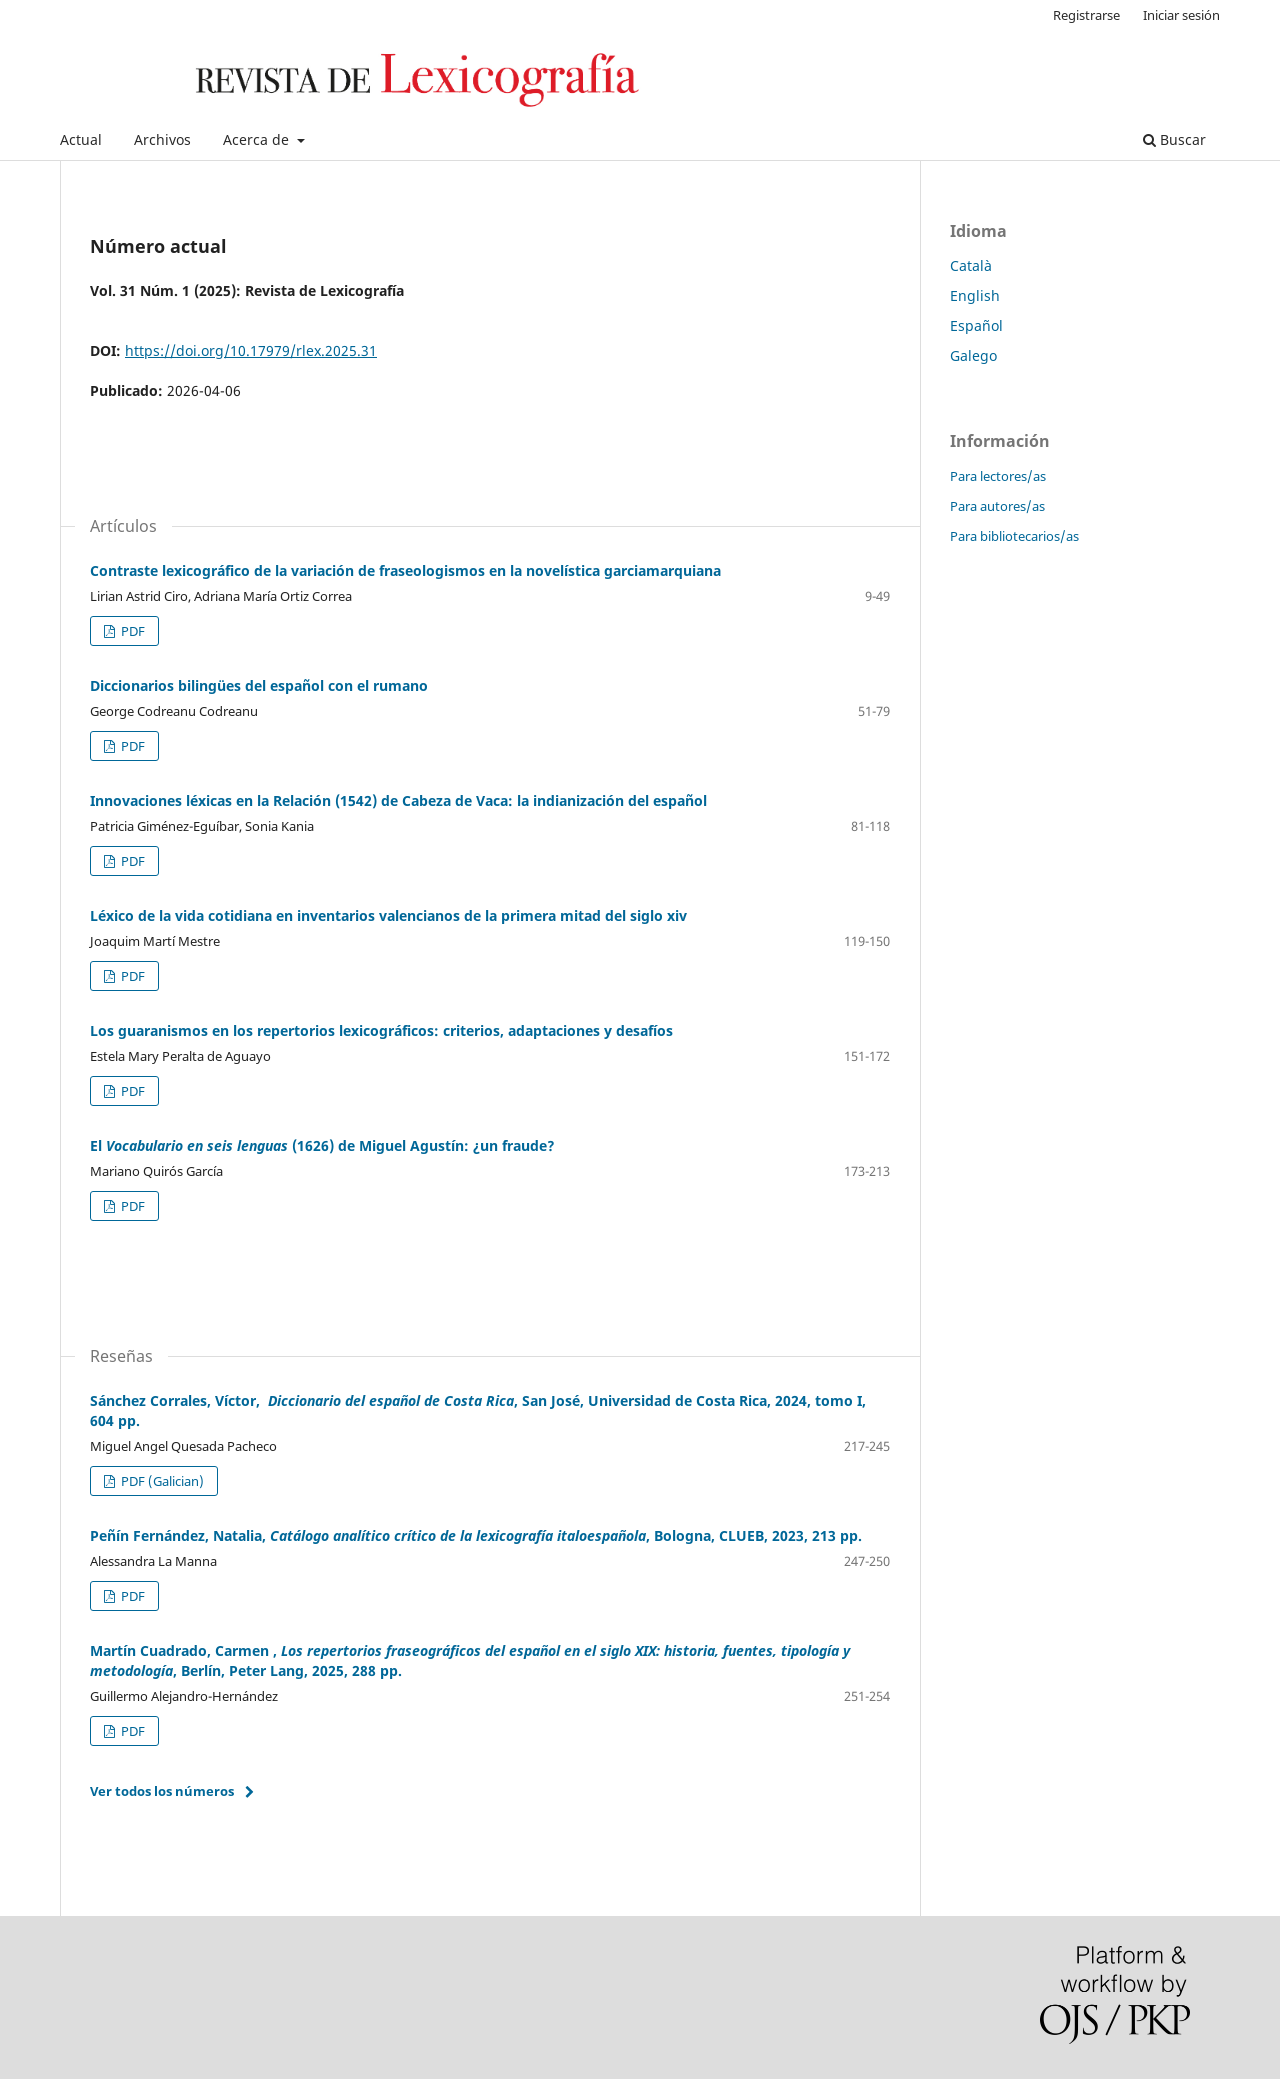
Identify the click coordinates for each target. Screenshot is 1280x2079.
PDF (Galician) (161, 1481)
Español (976, 325)
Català (971, 265)
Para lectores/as (998, 476)
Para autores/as (997, 506)
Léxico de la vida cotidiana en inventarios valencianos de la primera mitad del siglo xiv (388, 915)
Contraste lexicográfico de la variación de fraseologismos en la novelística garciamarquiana (405, 570)
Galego (973, 355)
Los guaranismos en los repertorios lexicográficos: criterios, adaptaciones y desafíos (381, 1030)
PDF (131, 631)
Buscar (1174, 139)
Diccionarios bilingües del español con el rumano (259, 685)
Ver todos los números (162, 1791)
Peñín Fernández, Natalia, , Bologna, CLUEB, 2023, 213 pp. (476, 1535)
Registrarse (1086, 15)
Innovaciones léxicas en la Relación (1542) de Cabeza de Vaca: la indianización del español (398, 800)
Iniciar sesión (1181, 15)
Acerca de (258, 139)
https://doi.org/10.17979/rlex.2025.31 (251, 350)
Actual (81, 139)
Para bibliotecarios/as (1014, 536)
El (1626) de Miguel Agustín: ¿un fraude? (322, 1145)
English (975, 295)
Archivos (162, 139)
